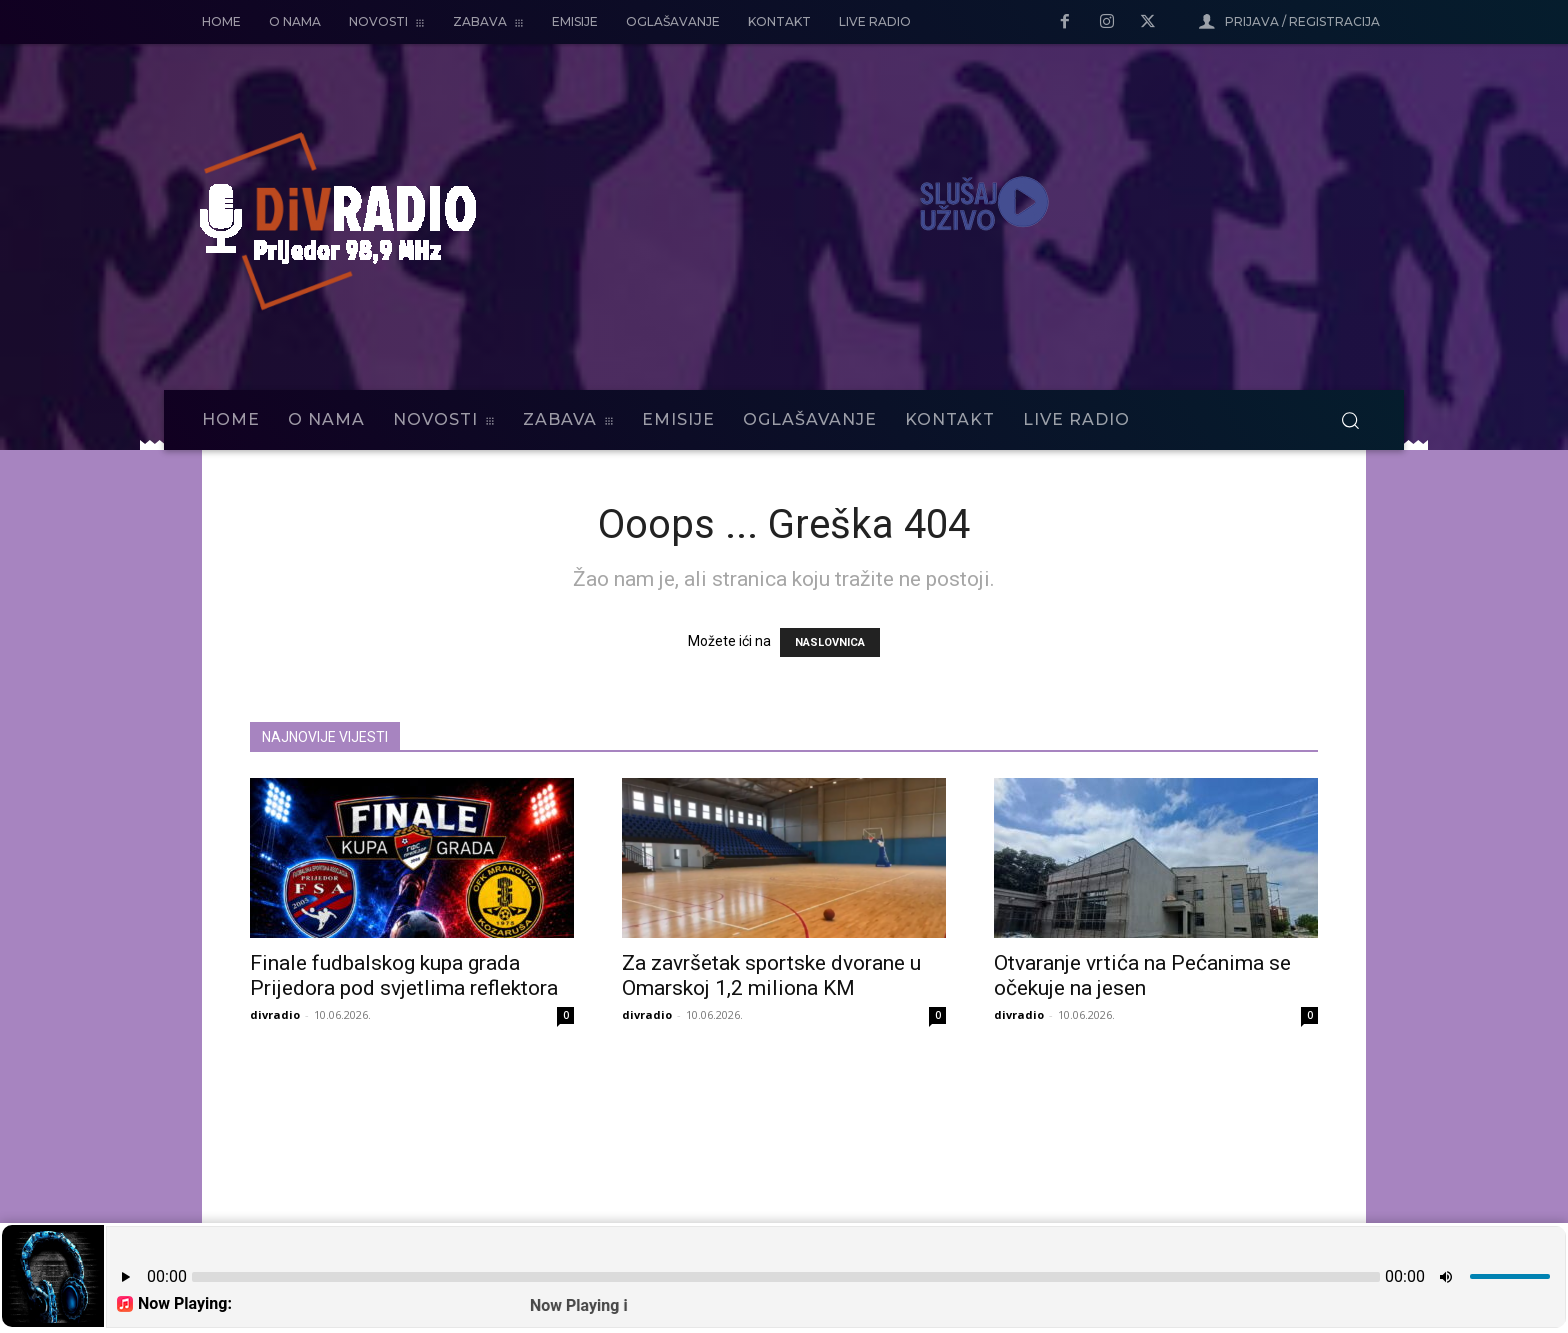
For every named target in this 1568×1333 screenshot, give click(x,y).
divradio (275, 1014)
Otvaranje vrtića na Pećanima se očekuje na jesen (1142, 975)
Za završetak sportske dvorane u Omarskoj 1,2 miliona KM (771, 975)
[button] (1350, 420)
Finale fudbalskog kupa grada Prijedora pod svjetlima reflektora (404, 975)
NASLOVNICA (830, 642)
